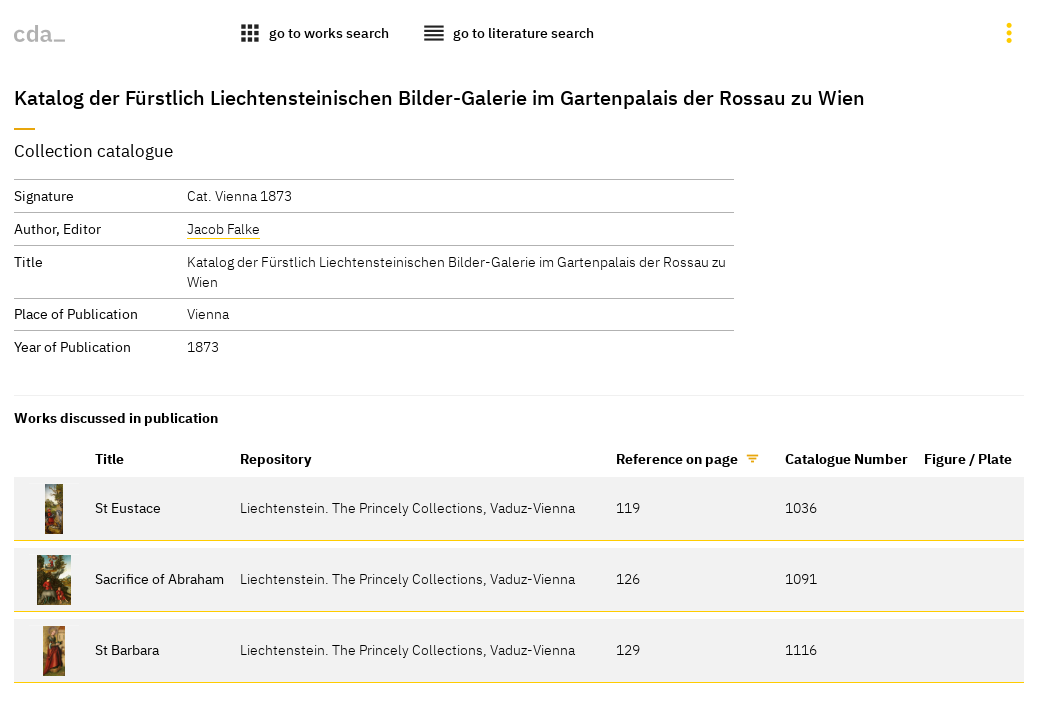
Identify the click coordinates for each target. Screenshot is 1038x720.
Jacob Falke (223, 228)
